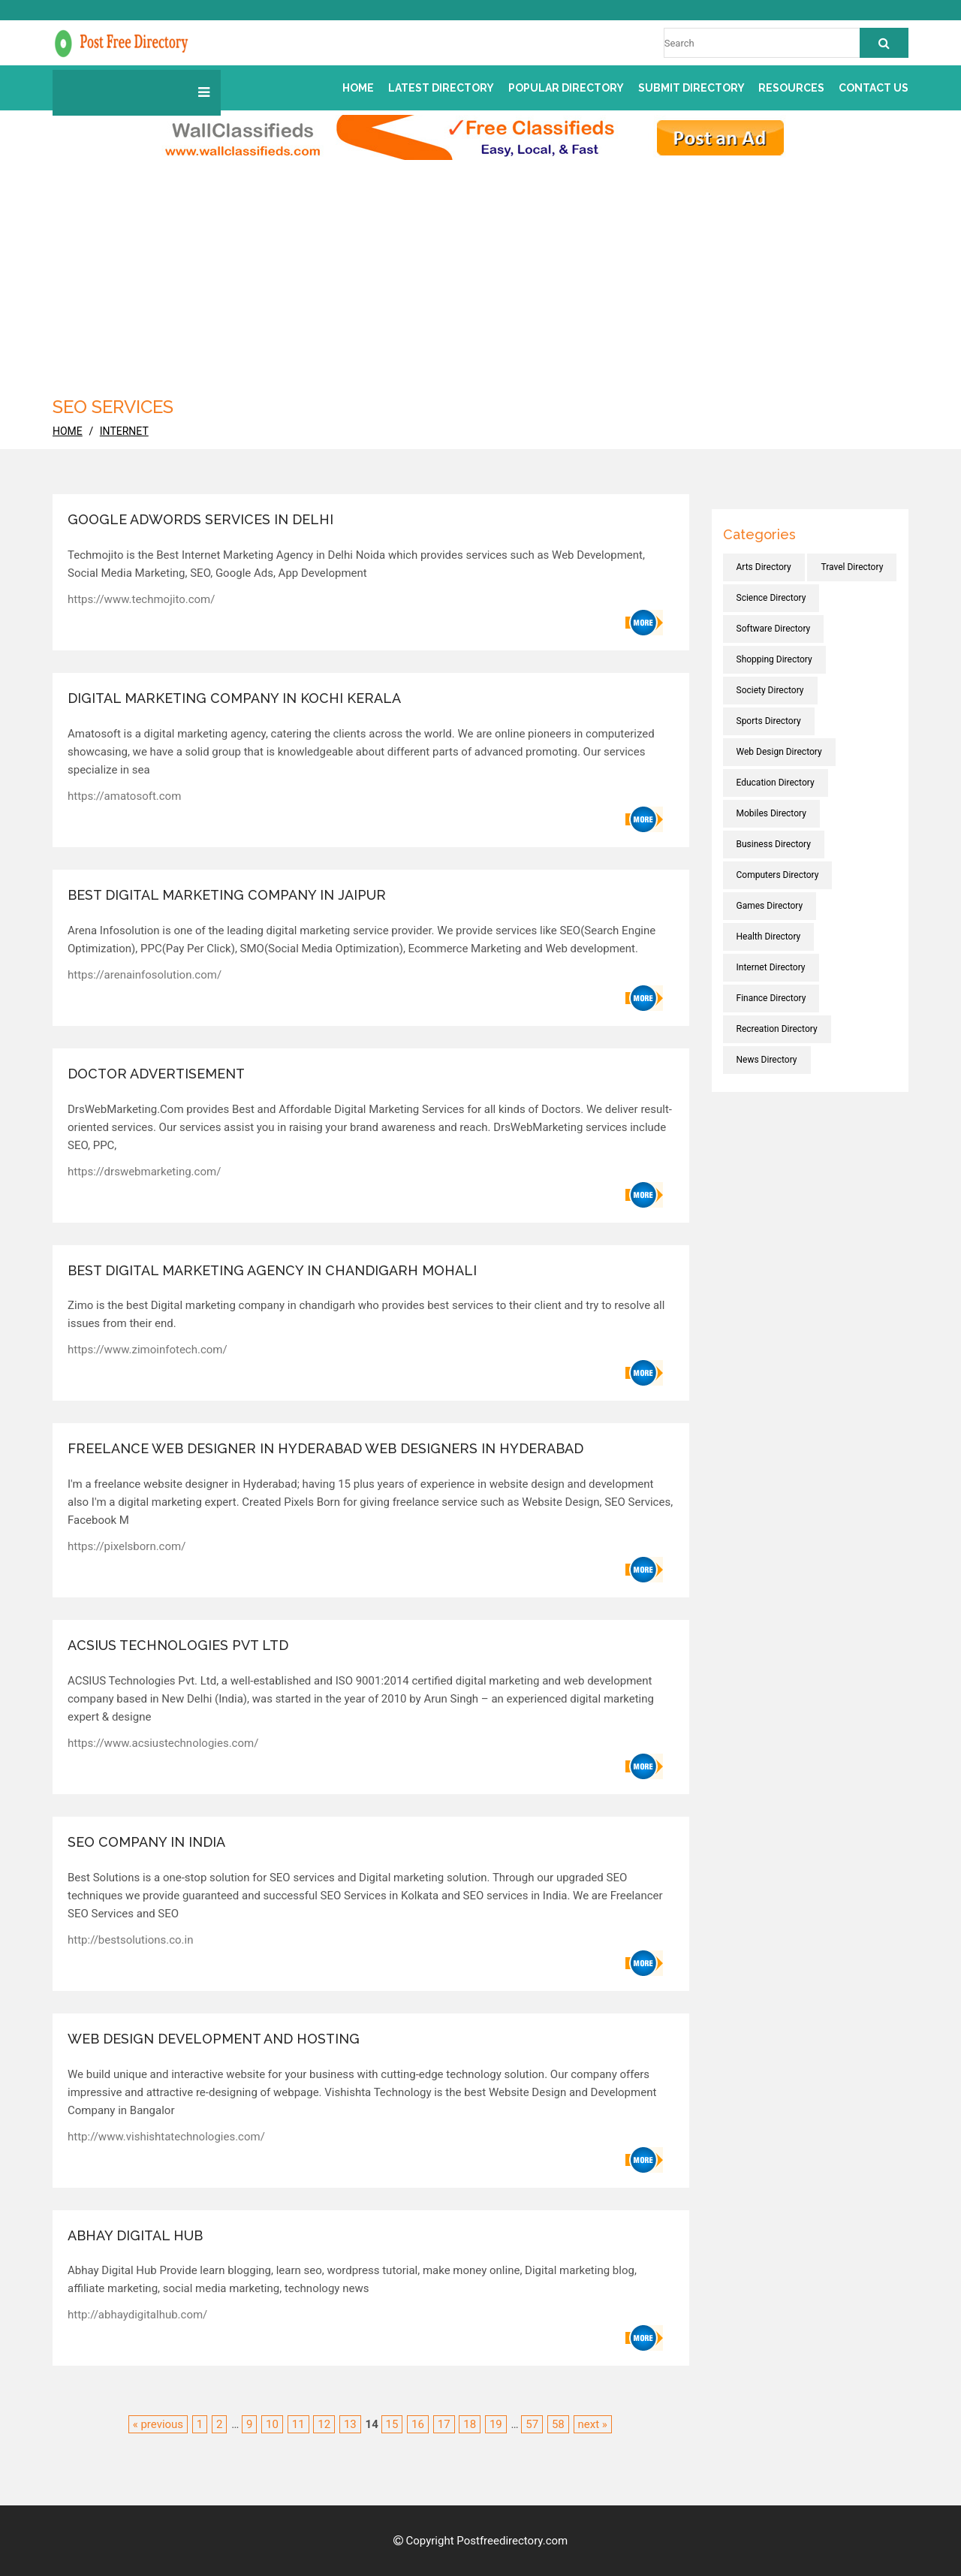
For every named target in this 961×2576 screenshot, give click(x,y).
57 (532, 2424)
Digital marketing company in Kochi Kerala (234, 698)
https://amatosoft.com (124, 796)
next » (592, 2424)
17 (444, 2424)
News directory (767, 1059)
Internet (124, 431)
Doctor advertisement (156, 1073)
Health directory (769, 936)
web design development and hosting (214, 2039)
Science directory (771, 598)
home (68, 431)
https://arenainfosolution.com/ (144, 975)
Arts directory (764, 567)
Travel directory (852, 567)
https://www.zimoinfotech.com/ (147, 1349)
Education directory (776, 782)
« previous (158, 2424)
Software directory (774, 628)
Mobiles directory (771, 813)
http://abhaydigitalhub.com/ (137, 2314)
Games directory (770, 905)
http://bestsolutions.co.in (131, 1940)
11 (298, 2424)
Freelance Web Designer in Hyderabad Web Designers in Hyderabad (325, 1448)
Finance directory (771, 998)
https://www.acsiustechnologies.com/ (163, 1743)
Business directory (774, 844)
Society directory (770, 690)
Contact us (873, 88)
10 (272, 2424)
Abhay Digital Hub (135, 2235)
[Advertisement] (480, 272)
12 (324, 2424)
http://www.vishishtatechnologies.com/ (166, 2136)
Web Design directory (779, 752)
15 (392, 2424)
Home (358, 88)
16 (417, 2424)
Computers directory (778, 875)
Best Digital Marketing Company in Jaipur (227, 895)
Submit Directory (691, 88)
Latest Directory (441, 88)
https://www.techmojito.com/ (141, 599)
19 (496, 2424)
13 (350, 2424)
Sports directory (769, 721)
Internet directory (771, 967)
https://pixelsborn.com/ (126, 1546)
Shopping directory (774, 659)
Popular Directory (566, 88)
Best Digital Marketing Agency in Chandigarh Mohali (272, 1270)
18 (469, 2424)
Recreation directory (777, 1029)
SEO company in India (146, 1842)
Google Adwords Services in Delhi (200, 519)
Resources (791, 88)
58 (558, 2424)
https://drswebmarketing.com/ (144, 1171)
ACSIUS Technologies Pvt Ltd (178, 1645)
